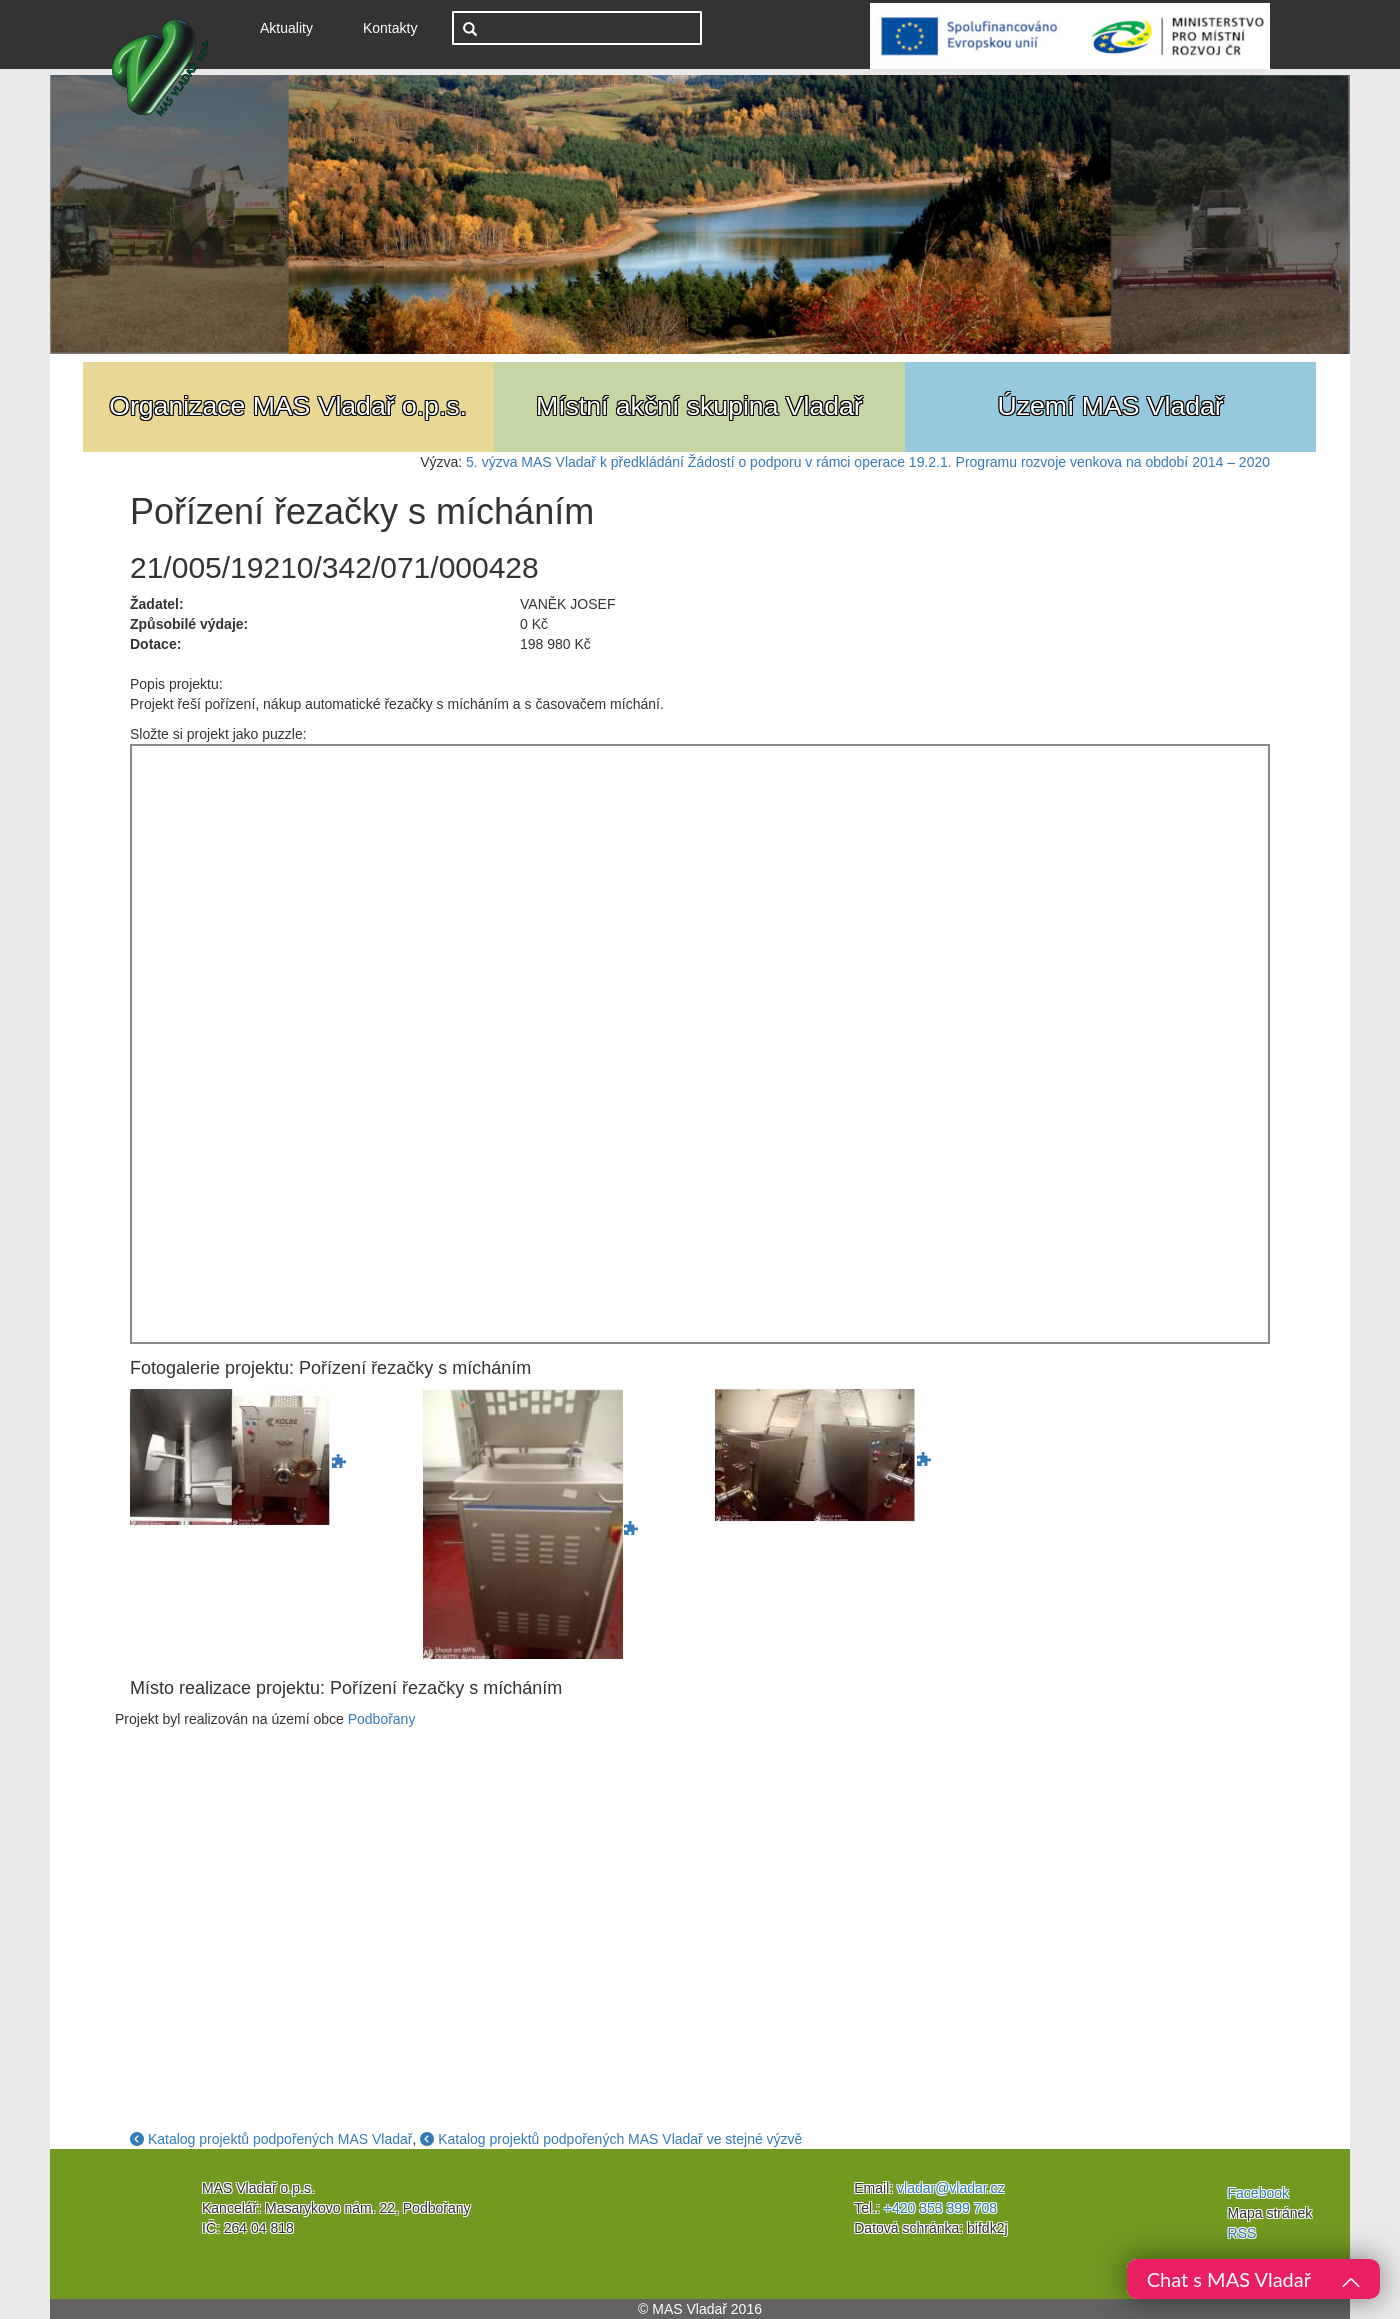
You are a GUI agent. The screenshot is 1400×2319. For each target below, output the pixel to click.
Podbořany (382, 1719)
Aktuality (294, 26)
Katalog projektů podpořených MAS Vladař (271, 2139)
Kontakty (390, 28)
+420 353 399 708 (940, 2208)
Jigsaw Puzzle (700, 1044)
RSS (1242, 2233)
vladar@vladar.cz (951, 2188)
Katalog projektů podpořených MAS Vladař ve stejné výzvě (611, 2139)
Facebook (1258, 2193)
